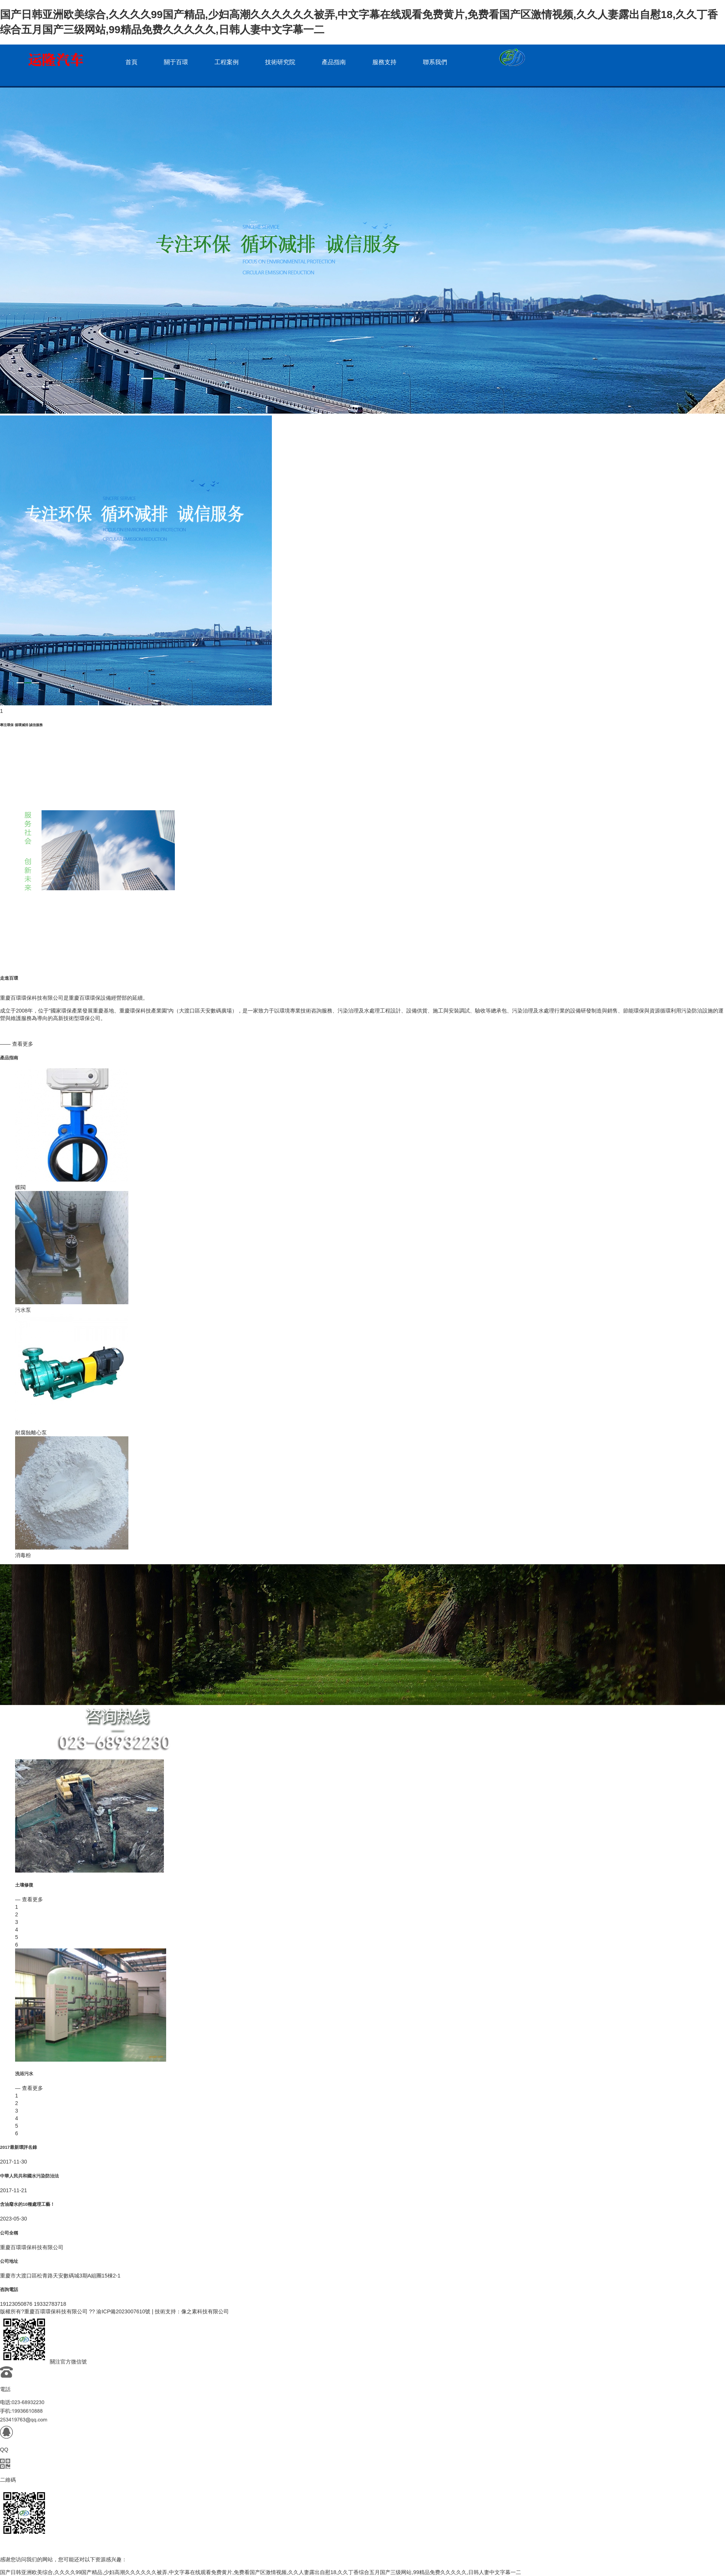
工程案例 (226, 62)
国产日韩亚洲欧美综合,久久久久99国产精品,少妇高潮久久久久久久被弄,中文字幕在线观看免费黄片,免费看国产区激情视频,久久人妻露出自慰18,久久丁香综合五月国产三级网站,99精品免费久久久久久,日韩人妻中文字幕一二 (260, 2572)
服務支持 (384, 62)
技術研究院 (280, 62)
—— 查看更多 (16, 1044)
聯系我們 (435, 62)
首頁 (131, 62)
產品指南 (334, 62)
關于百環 (176, 62)
